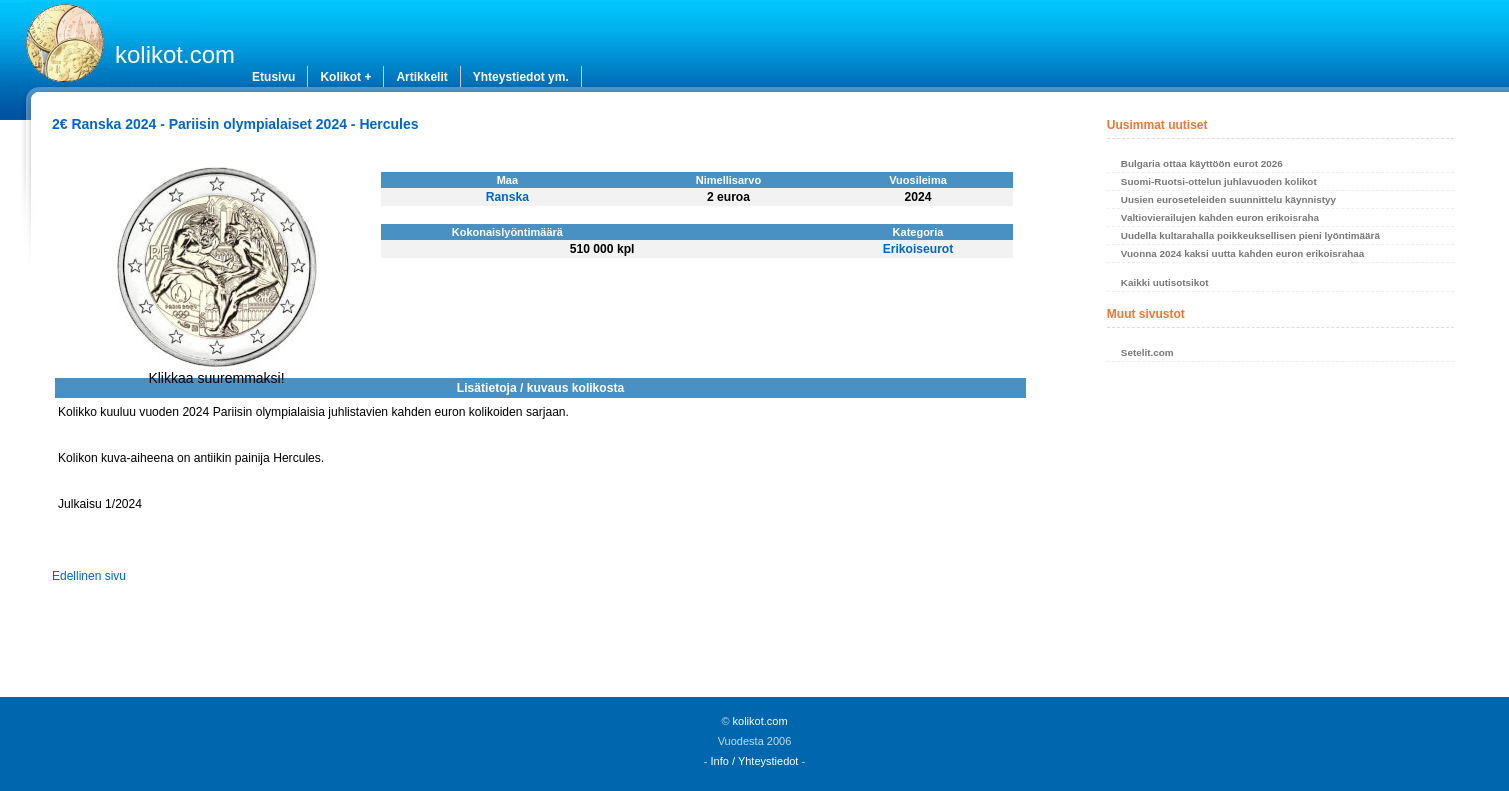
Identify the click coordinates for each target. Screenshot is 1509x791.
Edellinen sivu (89, 576)
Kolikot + (345, 77)
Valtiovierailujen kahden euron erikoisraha (1220, 217)
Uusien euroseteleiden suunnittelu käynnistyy (1228, 199)
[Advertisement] (1280, 535)
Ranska (507, 197)
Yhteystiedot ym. (521, 77)
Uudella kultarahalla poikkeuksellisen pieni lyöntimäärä (1250, 235)
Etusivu (273, 77)
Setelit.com (1147, 352)
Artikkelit (421, 77)
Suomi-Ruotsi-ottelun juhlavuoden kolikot (1219, 181)
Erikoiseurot (918, 249)
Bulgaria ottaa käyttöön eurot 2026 (1202, 163)
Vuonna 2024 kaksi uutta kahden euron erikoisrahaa (1242, 253)
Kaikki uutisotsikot (1165, 282)
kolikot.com (175, 54)
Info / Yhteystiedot (755, 761)
